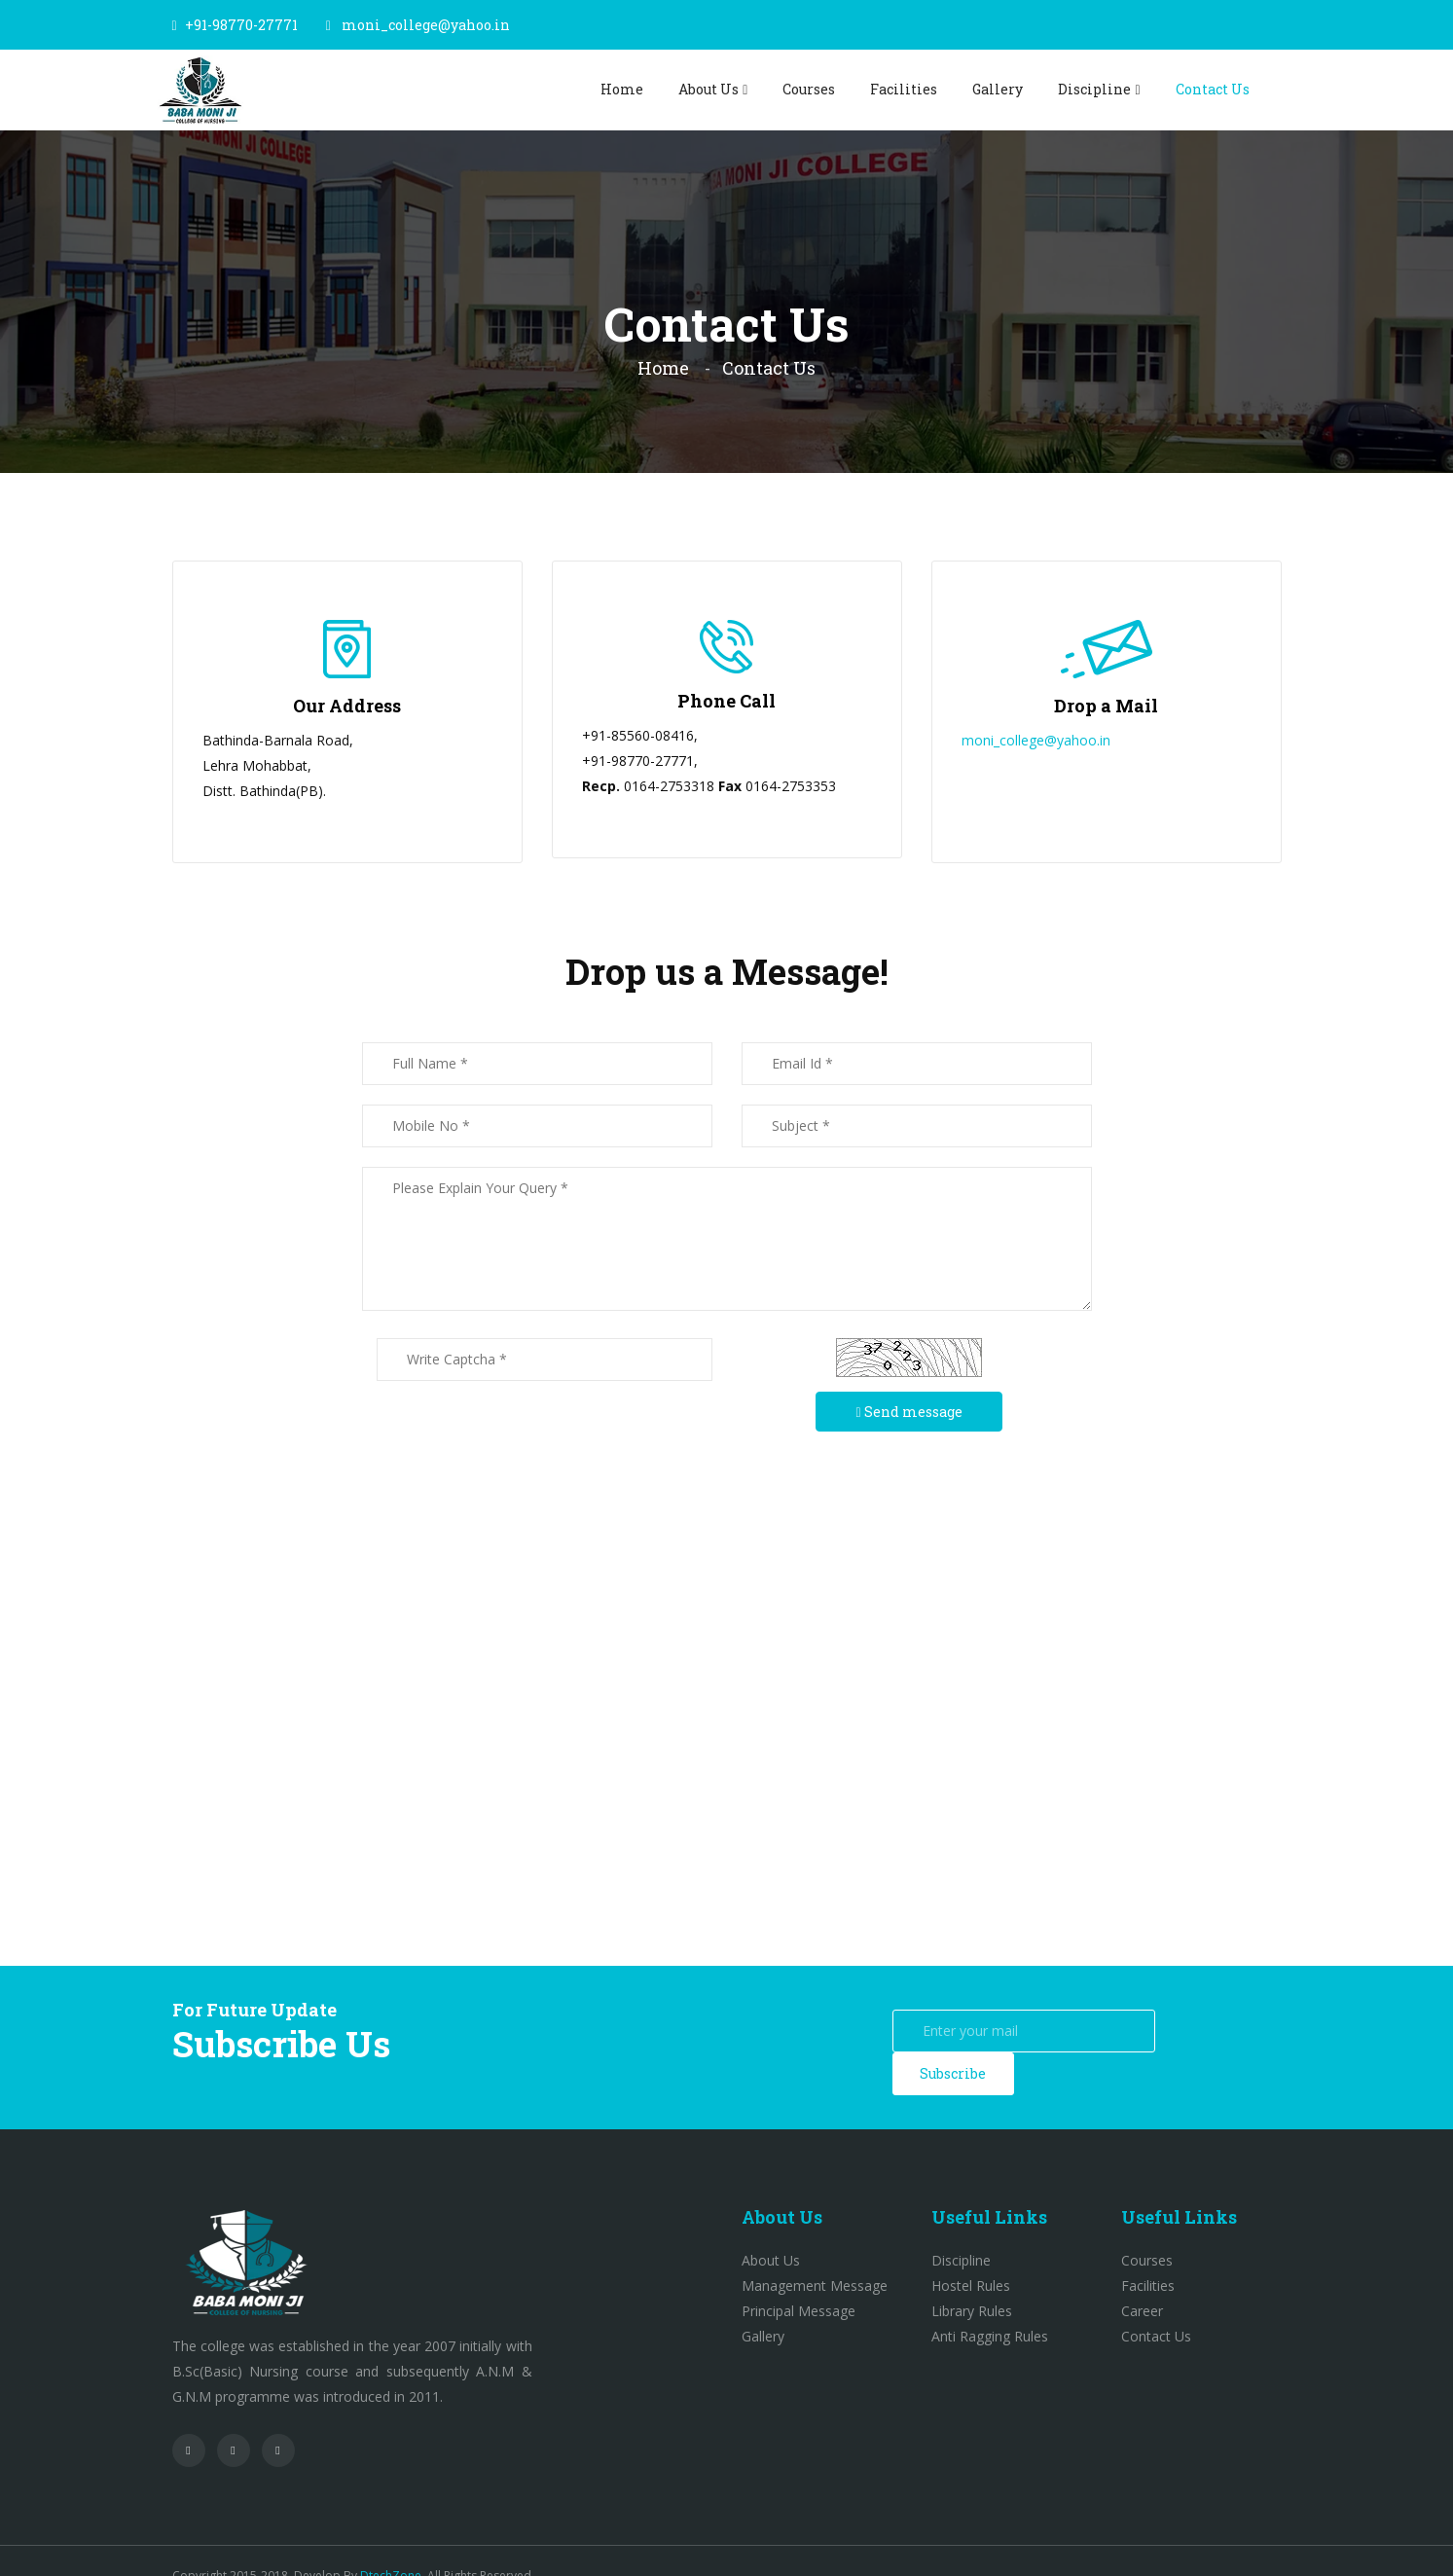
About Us (708, 89)
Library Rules (971, 2280)
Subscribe (1220, 2030)
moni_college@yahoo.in (426, 25)
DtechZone (390, 2545)
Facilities (903, 89)
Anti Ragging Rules (989, 2306)
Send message (908, 1411)
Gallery (997, 89)
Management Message (815, 2255)
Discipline (1094, 89)
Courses (808, 89)
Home (621, 89)
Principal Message (798, 2280)
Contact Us (1213, 89)
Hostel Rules (970, 2255)
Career (1142, 2280)
